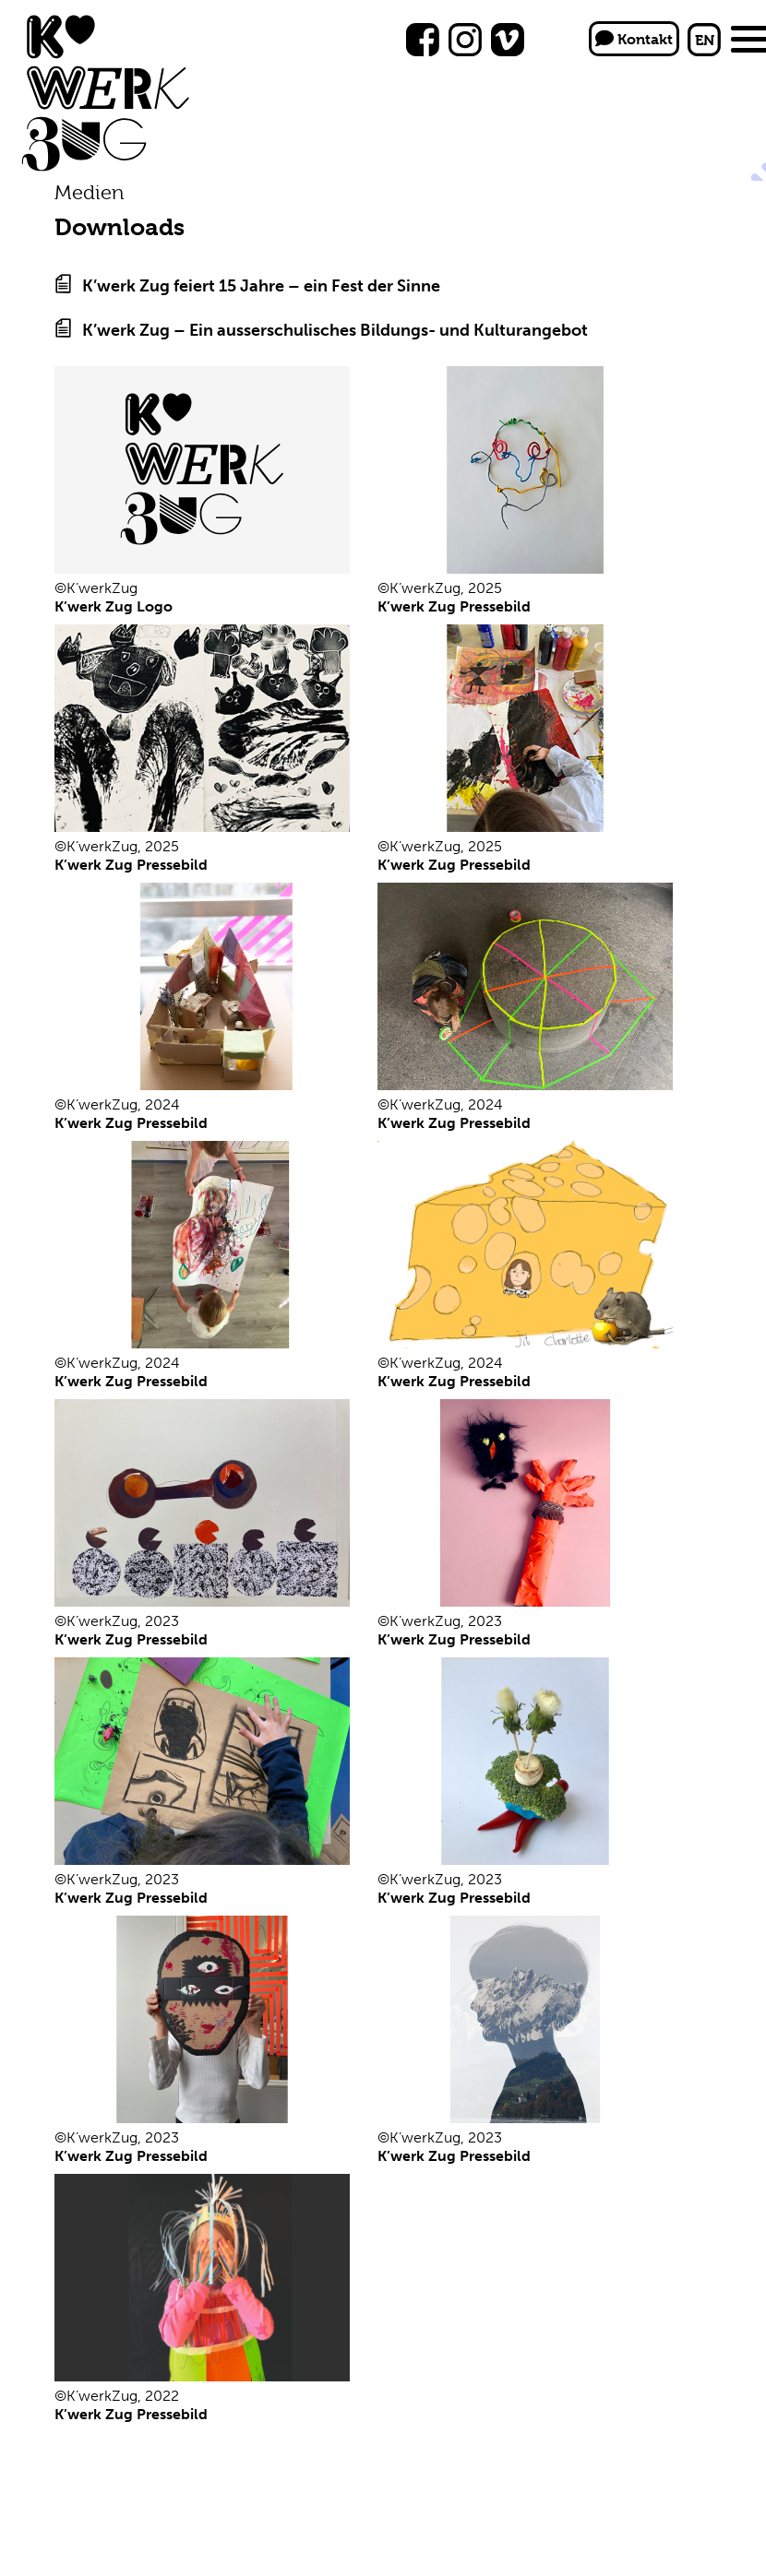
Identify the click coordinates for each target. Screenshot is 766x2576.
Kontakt (634, 39)
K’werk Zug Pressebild (454, 606)
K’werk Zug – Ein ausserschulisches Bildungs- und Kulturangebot (335, 330)
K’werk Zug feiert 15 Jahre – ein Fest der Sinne (261, 286)
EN (704, 40)
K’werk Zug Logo (113, 606)
